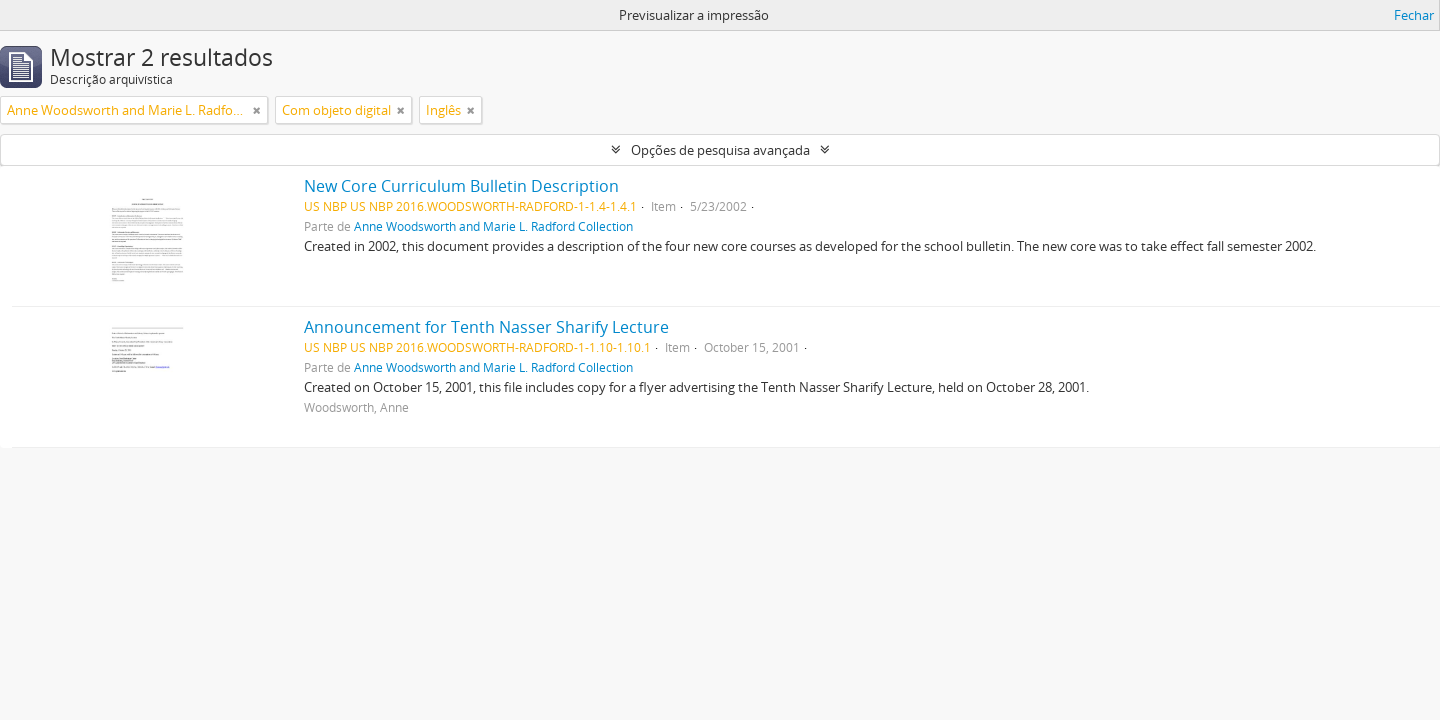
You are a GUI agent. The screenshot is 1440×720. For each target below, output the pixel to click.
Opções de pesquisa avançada (720, 150)
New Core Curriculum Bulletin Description (461, 186)
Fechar (1414, 15)
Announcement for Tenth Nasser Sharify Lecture (486, 327)
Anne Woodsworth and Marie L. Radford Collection (493, 226)
